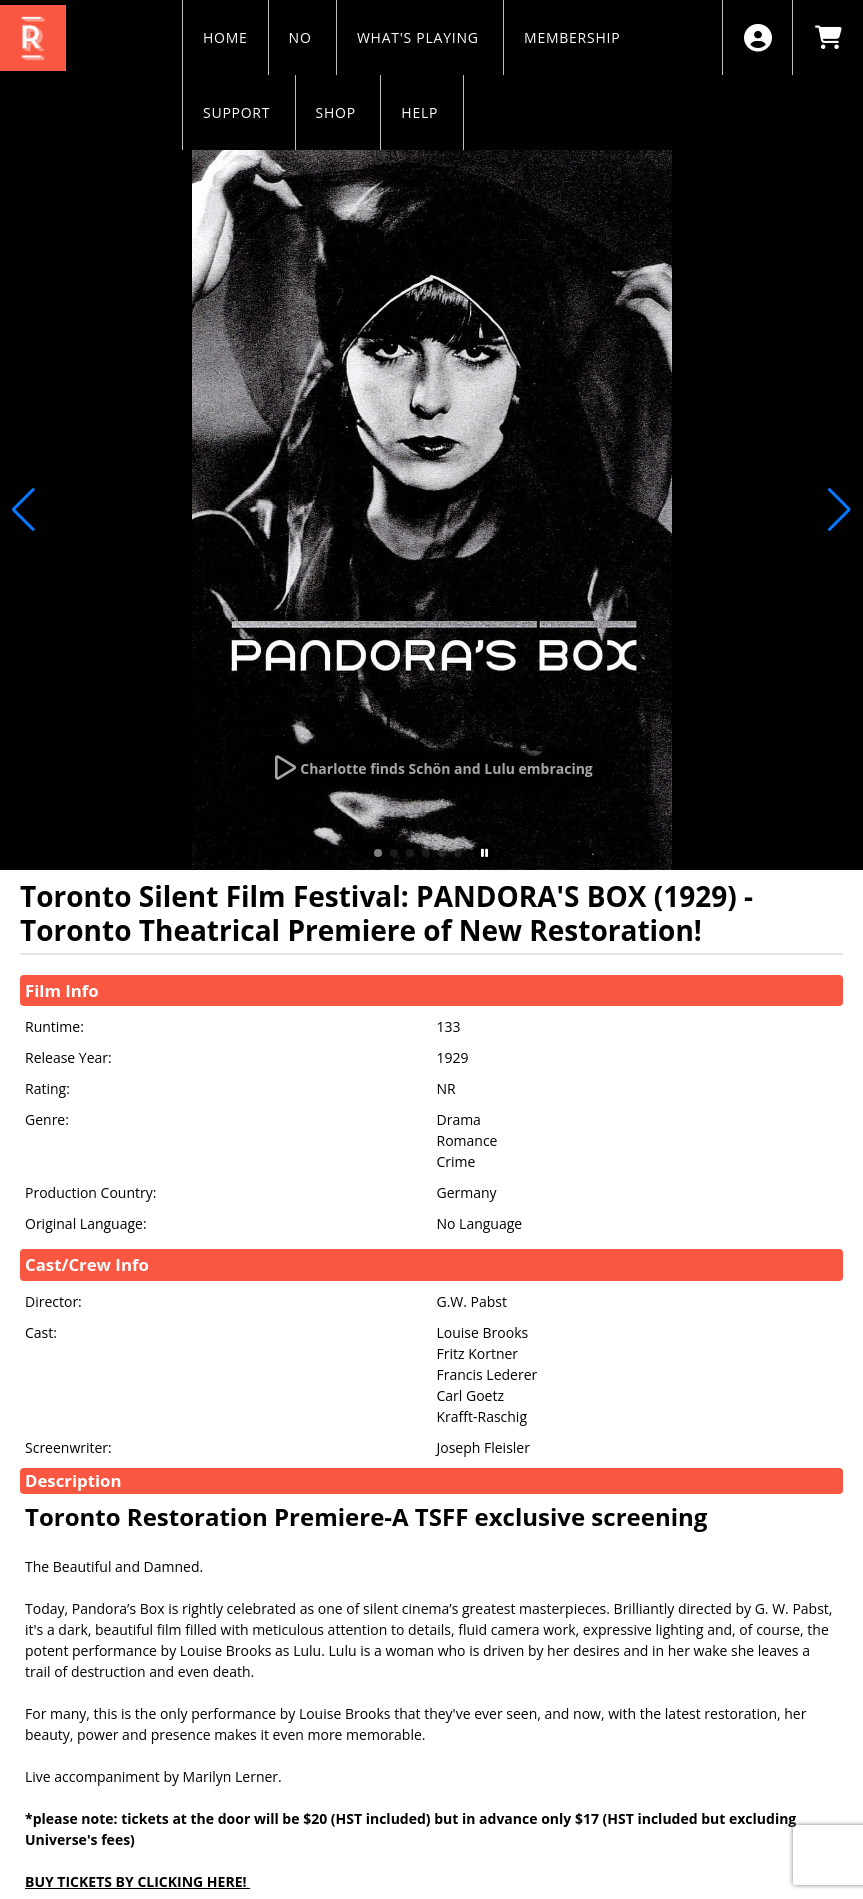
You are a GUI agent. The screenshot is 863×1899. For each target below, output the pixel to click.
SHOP (338, 112)
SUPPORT (239, 112)
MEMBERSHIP (574, 37)
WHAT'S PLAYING (420, 37)
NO (302, 37)
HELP (421, 112)
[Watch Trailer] (431, 768)
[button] (378, 853)
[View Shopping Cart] (827, 37)
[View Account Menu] (757, 37)
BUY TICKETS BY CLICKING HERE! (137, 1881)
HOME (225, 37)
